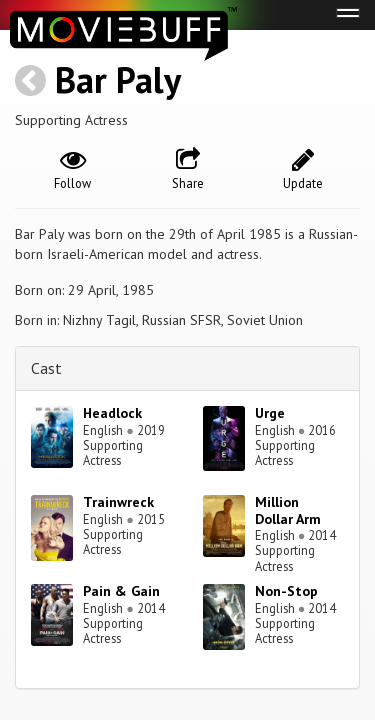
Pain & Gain (121, 591)
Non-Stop (286, 591)
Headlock (112, 413)
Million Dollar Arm (288, 510)
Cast (46, 368)
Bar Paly (118, 79)
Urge (270, 413)
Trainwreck (118, 502)
